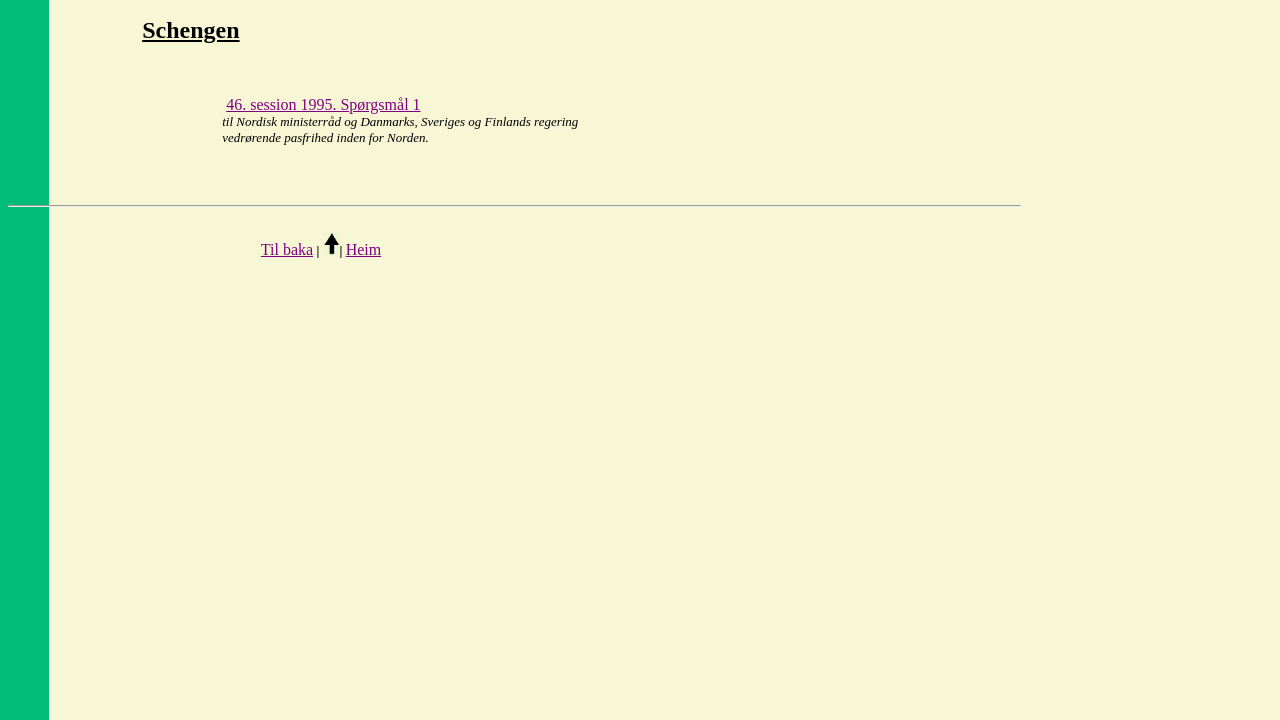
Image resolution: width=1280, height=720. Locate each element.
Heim (364, 249)
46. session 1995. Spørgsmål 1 (323, 104)
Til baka (287, 249)
